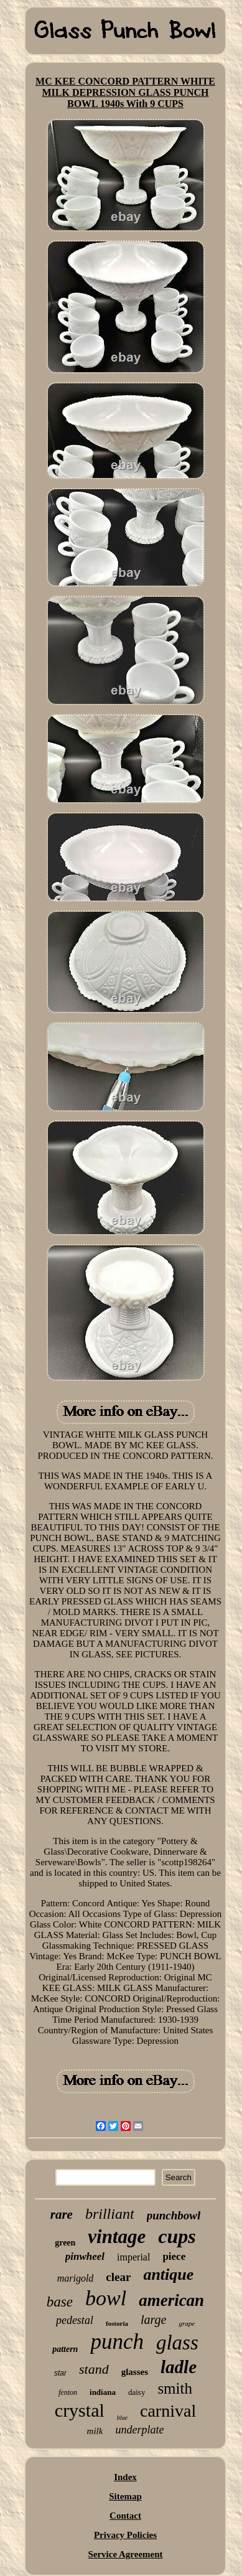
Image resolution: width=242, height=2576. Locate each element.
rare (61, 2214)
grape (187, 2323)
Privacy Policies (125, 2535)
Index (125, 2477)
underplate (139, 2430)
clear (118, 2276)
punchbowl (174, 2215)
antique (168, 2274)
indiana (103, 2392)
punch (117, 2342)
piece (173, 2256)
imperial (133, 2257)
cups (176, 2236)
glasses (134, 2372)
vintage (117, 2236)
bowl (105, 2298)
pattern (65, 2349)
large (153, 2319)
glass (177, 2342)
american (171, 2300)
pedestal (74, 2320)
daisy (136, 2392)
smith (174, 2388)
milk (95, 2431)
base (60, 2302)
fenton (67, 2392)
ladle (179, 2367)
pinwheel (85, 2256)
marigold (75, 2278)
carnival (168, 2410)
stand (94, 2369)
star (60, 2373)
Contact (125, 2516)
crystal (80, 2410)
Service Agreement (125, 2554)
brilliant (109, 2214)
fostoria (117, 2323)
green (65, 2242)
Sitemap (125, 2496)
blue (122, 2417)
